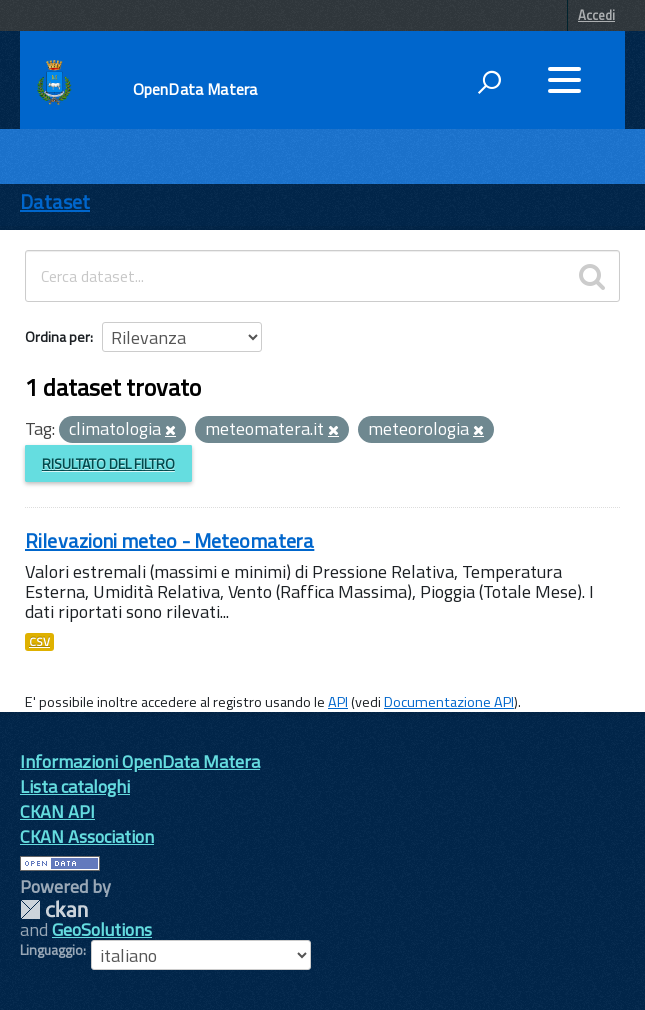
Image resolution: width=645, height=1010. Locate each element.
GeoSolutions (102, 929)
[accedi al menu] (564, 80)
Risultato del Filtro (108, 463)
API (338, 702)
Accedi (596, 15)
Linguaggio (51, 950)
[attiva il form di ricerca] (489, 82)
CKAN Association (87, 836)
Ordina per (57, 336)
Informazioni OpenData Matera (140, 761)
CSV (39, 642)
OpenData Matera (195, 89)
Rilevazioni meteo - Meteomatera (169, 540)
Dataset (55, 201)
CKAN (54, 909)
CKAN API (57, 811)
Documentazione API (449, 702)
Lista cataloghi (75, 786)
